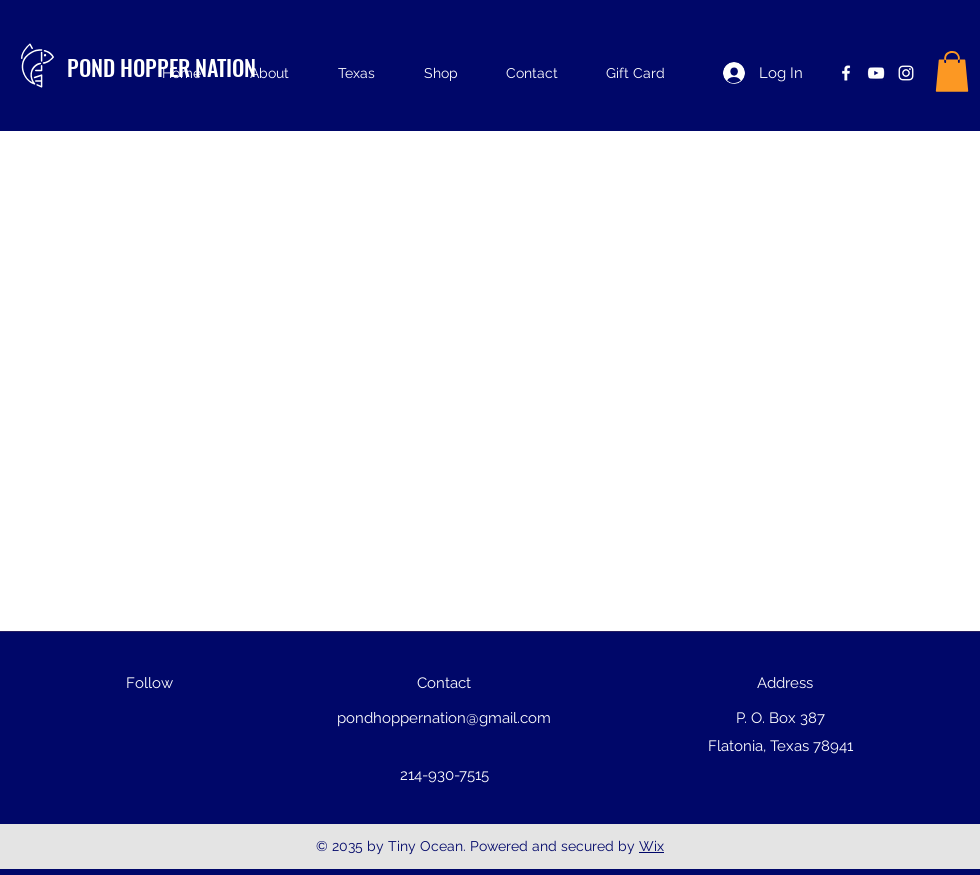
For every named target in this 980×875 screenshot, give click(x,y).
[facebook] (846, 73)
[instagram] (906, 73)
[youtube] (876, 73)
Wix (651, 846)
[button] (952, 71)
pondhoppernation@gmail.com (444, 718)
